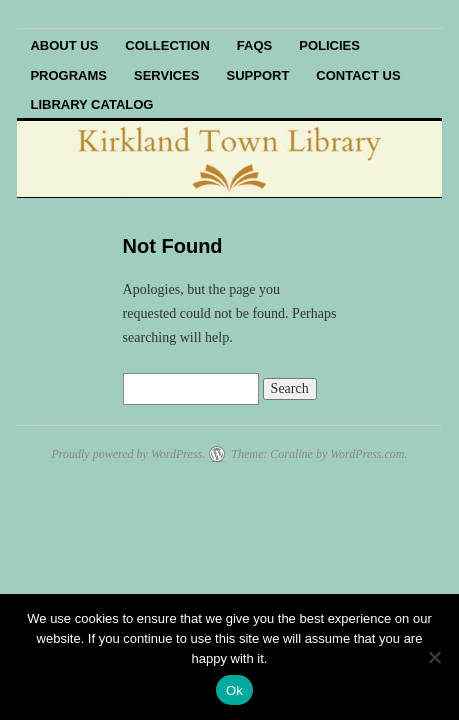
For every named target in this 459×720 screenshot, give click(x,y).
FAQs (254, 45)
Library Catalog (91, 104)
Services (167, 75)
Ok (234, 690)
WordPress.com (367, 454)
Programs (68, 75)
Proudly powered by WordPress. (128, 454)
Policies (329, 45)
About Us (64, 45)
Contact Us (358, 75)
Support (258, 75)
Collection (167, 45)
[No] (434, 657)
